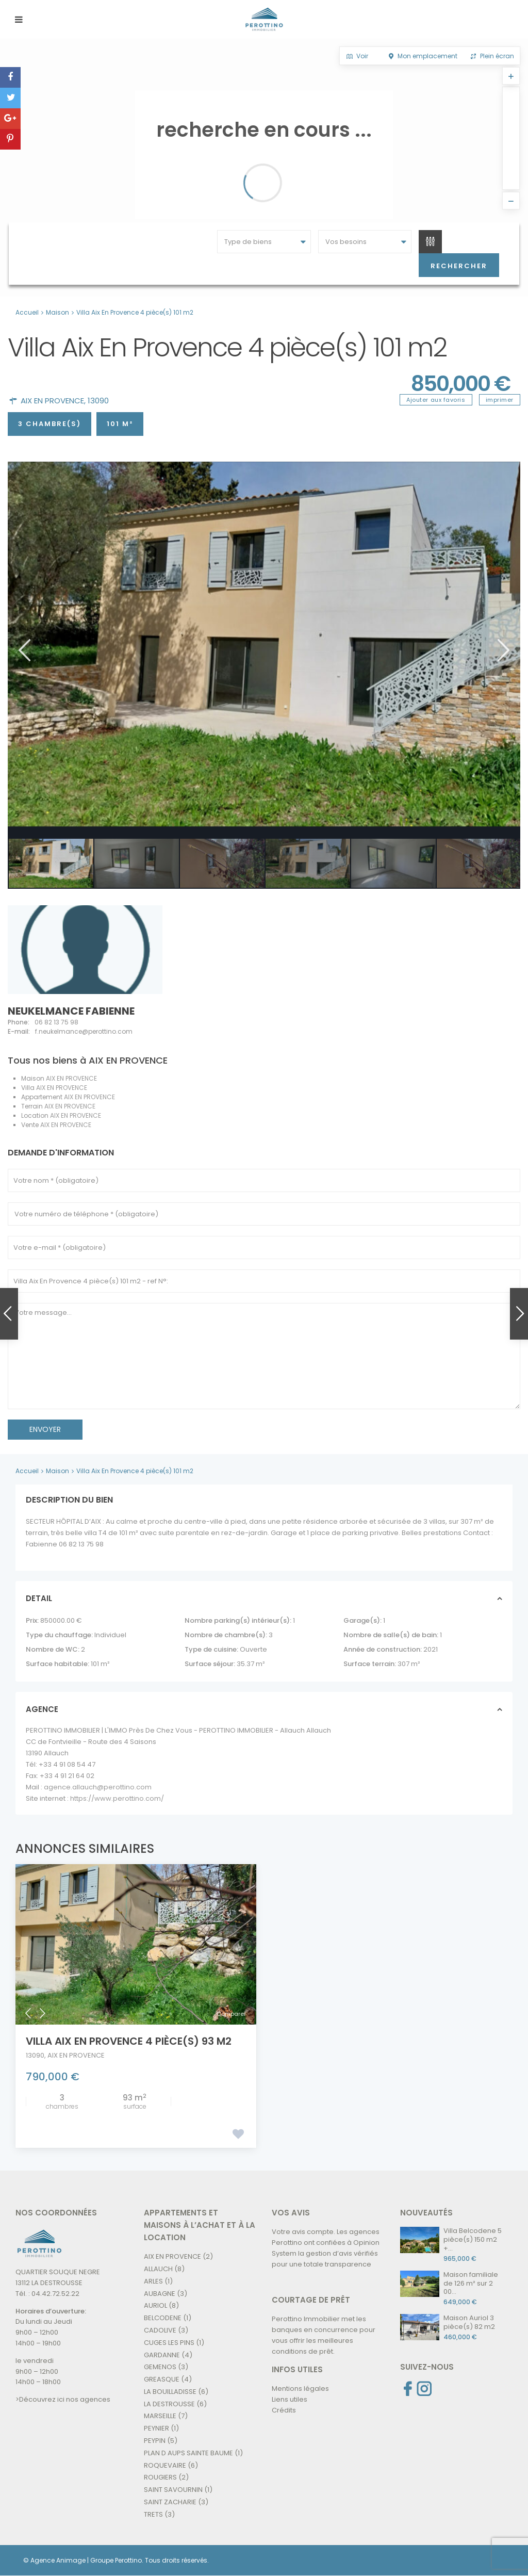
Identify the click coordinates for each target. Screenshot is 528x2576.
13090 (98, 400)
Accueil (27, 312)
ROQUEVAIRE (165, 2465)
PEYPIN (155, 2440)
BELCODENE (163, 2318)
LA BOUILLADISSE (170, 2391)
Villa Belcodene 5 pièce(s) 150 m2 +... (472, 2239)
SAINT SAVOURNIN (173, 2490)
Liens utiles (289, 2399)
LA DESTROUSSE (169, 2404)
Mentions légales (300, 2388)
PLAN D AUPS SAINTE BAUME (188, 2453)
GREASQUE (161, 2379)
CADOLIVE (160, 2330)
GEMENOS (160, 2367)
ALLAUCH (158, 2269)
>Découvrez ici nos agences (62, 2399)
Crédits (284, 2410)
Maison (57, 312)
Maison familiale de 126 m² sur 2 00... (470, 2283)
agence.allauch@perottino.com (98, 1787)
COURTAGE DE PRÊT (311, 2299)
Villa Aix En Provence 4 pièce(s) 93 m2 (129, 2041)
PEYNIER (156, 2428)
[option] (264, 644)
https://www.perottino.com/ (117, 1798)
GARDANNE (162, 2355)
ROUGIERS (160, 2477)
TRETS (153, 2514)
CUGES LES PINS (169, 2342)
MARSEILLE (160, 2416)
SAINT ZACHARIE (170, 2502)
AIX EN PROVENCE (52, 400)
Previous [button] (23, 650)
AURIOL (155, 2305)
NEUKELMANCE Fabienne (71, 1011)
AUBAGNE (159, 2293)
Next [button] (502, 650)
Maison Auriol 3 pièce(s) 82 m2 (469, 2322)
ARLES (153, 2281)
